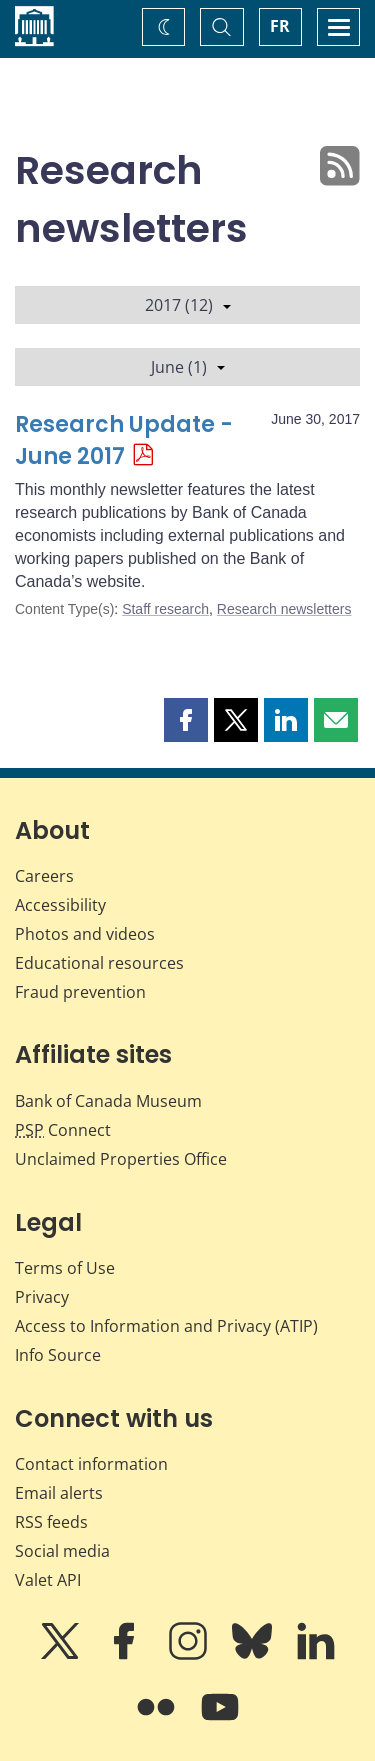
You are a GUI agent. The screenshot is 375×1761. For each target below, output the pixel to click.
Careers (44, 876)
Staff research (165, 609)
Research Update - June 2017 (124, 440)
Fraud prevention (80, 992)
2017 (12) (188, 305)
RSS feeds (51, 1522)
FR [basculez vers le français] (280, 26)
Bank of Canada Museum (108, 1101)
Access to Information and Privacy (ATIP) (166, 1326)
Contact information (91, 1464)
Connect (63, 1130)
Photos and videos (85, 934)
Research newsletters (284, 609)
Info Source (58, 1355)
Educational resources (99, 963)
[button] (186, 720)
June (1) (188, 367)
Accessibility (60, 905)
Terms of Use (65, 1268)
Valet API (48, 1580)
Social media (62, 1551)
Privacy (42, 1297)
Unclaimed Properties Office (121, 1159)
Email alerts (59, 1493)
